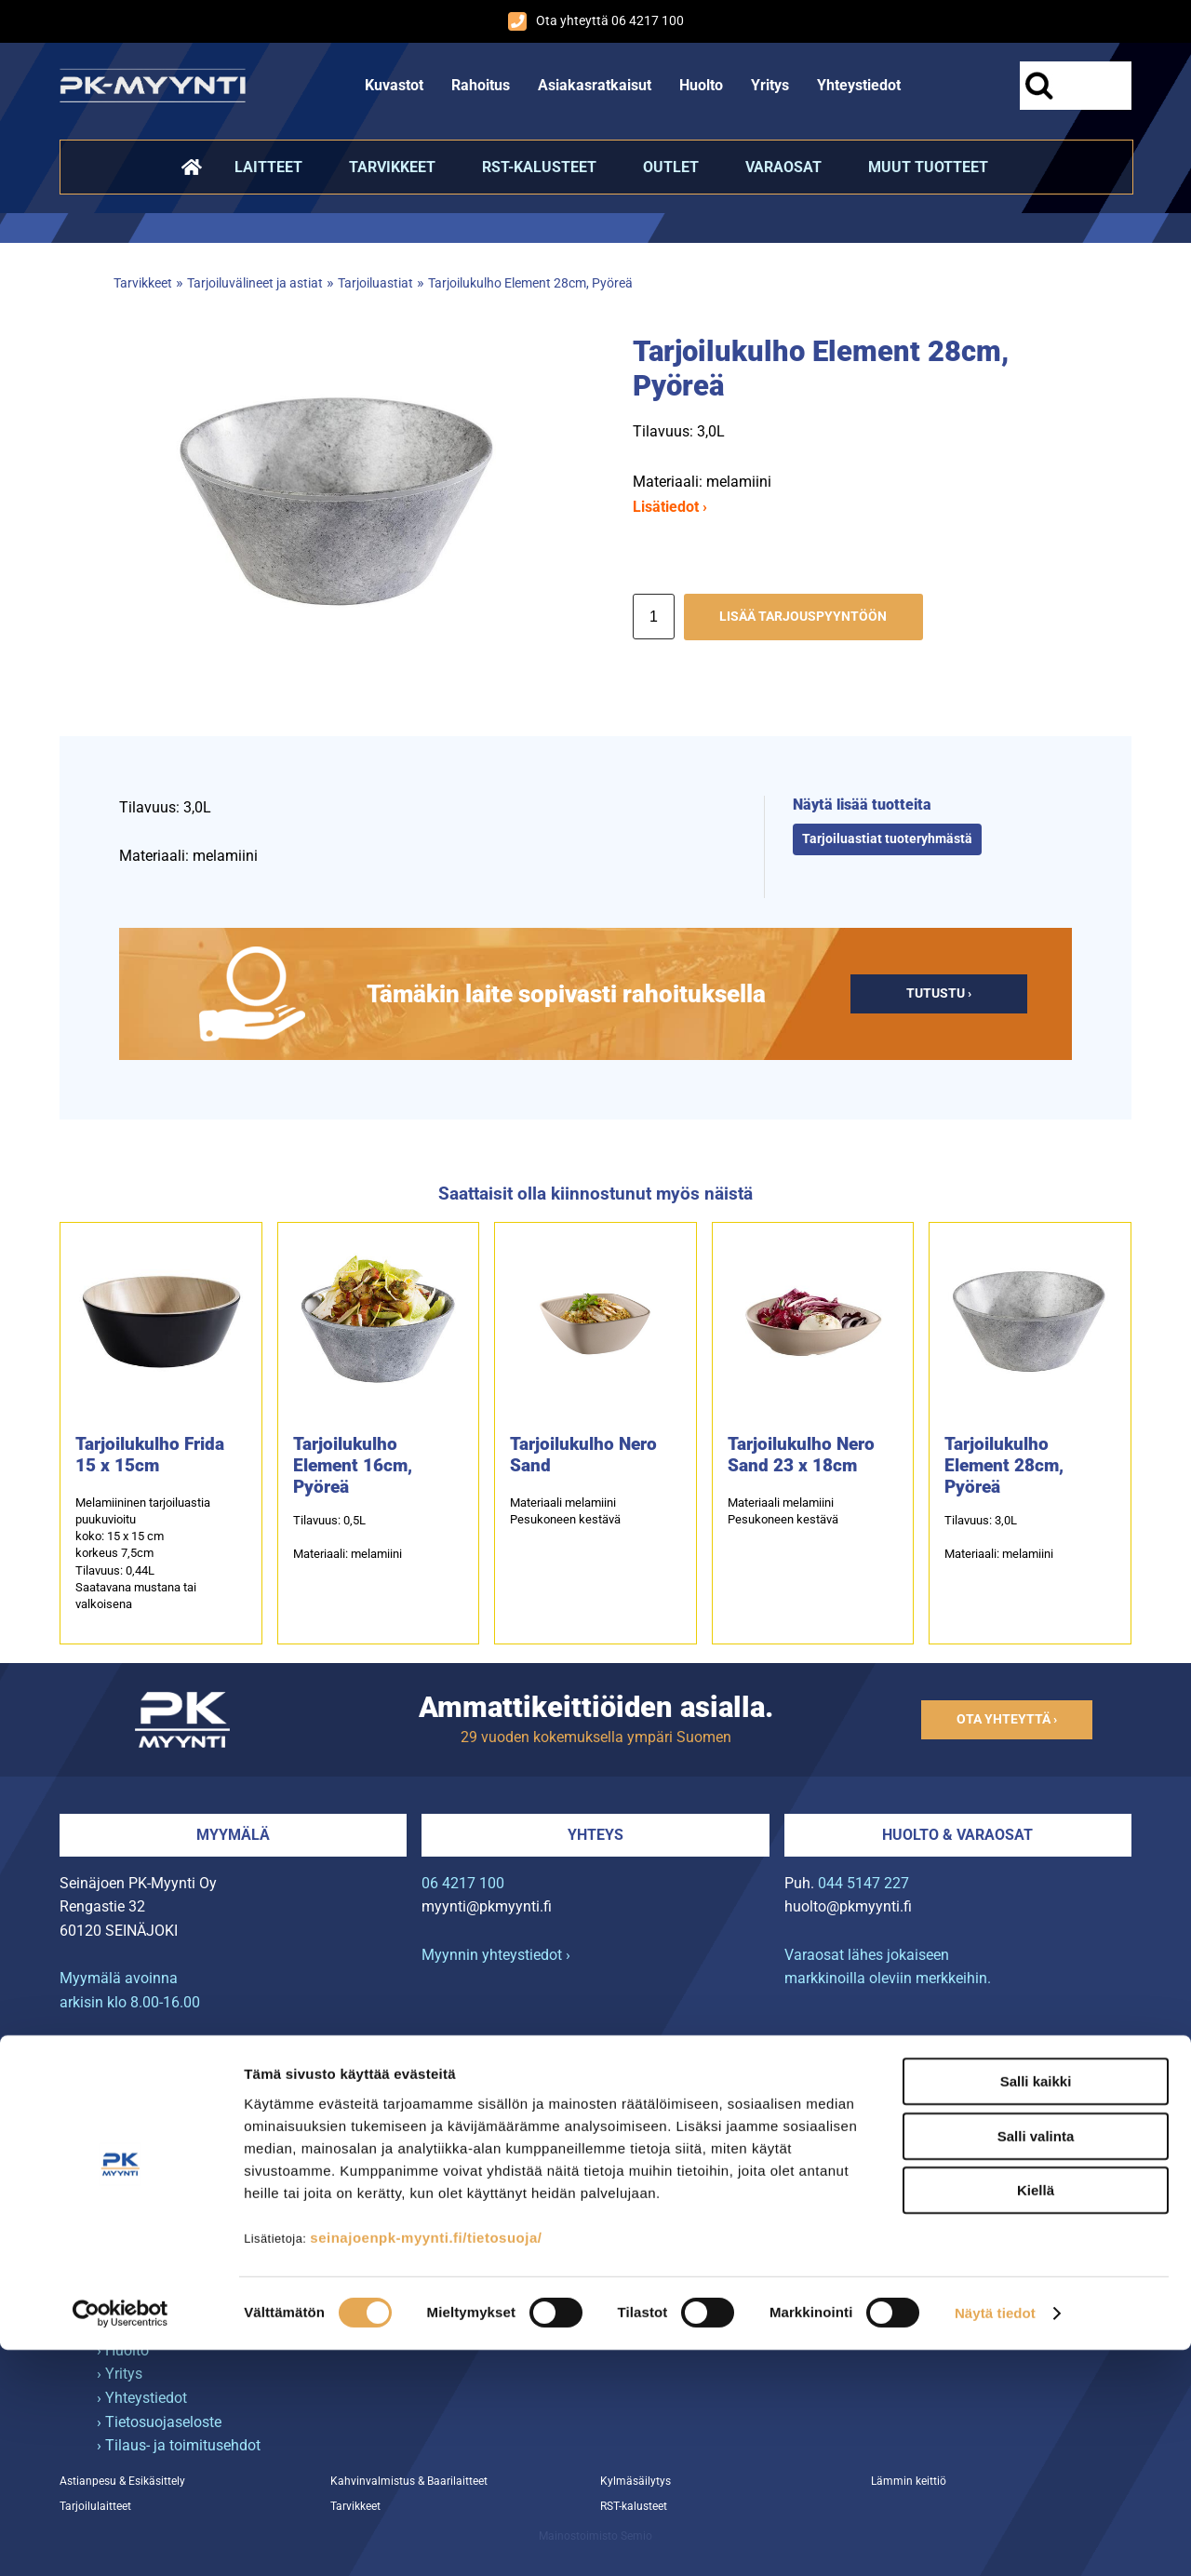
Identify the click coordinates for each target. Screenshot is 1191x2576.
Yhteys (595, 1835)
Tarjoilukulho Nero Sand (583, 1454)
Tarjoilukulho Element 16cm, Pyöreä (352, 1465)
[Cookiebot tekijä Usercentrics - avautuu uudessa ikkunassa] (120, 2540)
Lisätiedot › (670, 507)
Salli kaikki (1036, 2307)
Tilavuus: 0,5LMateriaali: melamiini (347, 1537)
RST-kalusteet (539, 167)
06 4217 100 (463, 1883)
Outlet (671, 167)
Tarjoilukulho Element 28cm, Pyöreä (530, 283)
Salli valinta (1036, 2362)
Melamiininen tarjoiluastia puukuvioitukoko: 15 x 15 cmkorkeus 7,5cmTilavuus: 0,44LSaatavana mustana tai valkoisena (142, 1553)
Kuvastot (394, 85)
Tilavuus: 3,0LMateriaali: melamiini (998, 1537)
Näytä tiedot (995, 2539)
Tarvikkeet (392, 167)
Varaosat (783, 167)
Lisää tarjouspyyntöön (803, 616)
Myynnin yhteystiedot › (496, 1955)
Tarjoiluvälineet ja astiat (255, 283)
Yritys (770, 85)
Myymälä (233, 1835)
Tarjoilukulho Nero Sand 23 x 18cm (801, 1454)
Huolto (701, 85)
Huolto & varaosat (957, 1835)
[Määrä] (654, 616)
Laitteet (268, 167)
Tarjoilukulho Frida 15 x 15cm (149, 1454)
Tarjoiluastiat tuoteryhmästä (887, 839)
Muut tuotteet (928, 167)
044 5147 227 (863, 1883)
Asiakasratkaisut (594, 85)
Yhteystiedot (859, 85)
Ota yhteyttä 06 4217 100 (596, 21)
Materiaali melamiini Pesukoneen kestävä (783, 1511)
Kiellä (1035, 2416)
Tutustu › (938, 993)
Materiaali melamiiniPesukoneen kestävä (565, 1511)
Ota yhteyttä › (1007, 1719)
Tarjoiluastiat (375, 283)
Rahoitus (480, 85)
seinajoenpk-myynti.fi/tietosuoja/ (426, 2463)
